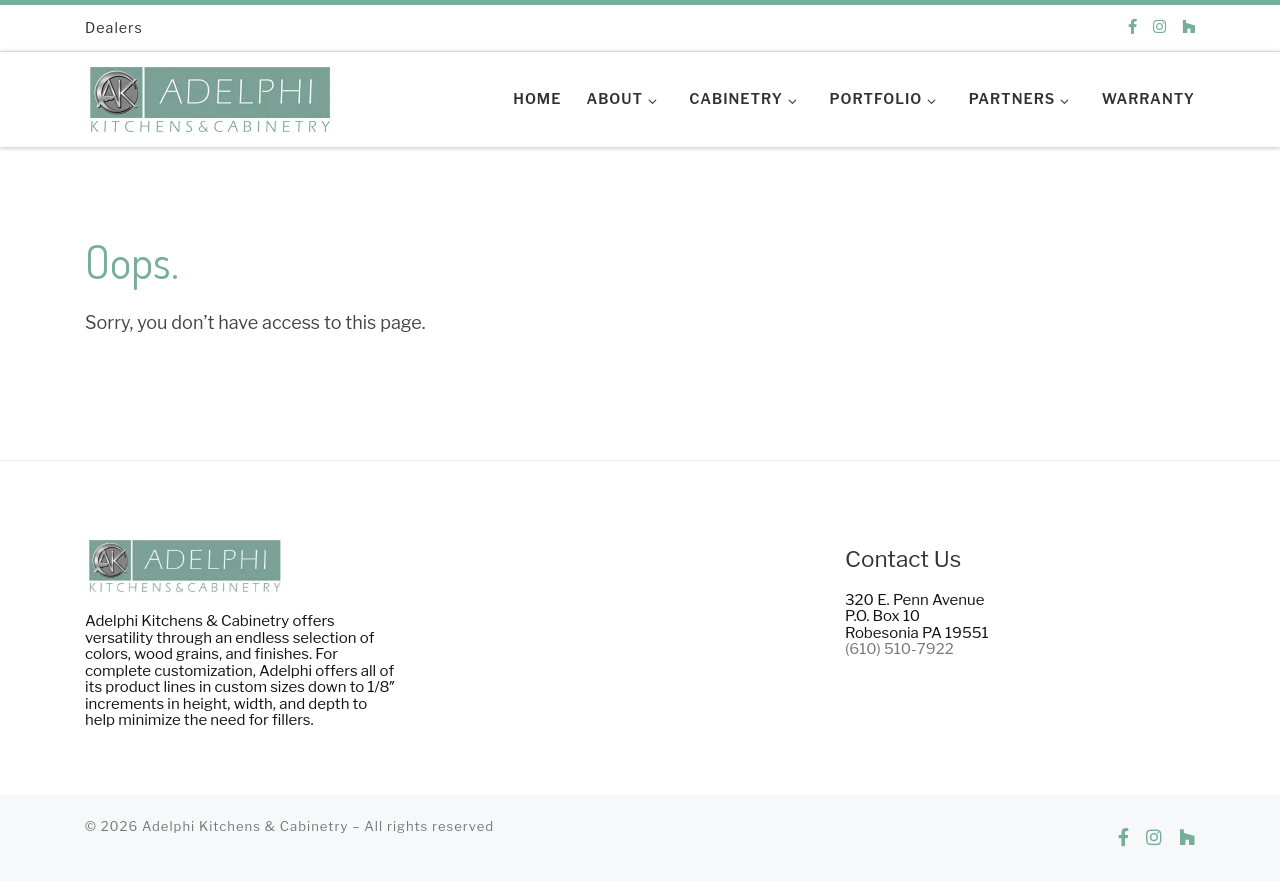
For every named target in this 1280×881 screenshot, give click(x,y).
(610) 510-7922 (899, 649)
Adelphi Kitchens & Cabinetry (245, 826)
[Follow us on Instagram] (1159, 27)
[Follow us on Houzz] (1188, 27)
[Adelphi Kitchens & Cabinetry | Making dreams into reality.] (210, 94)
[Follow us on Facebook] (1132, 27)
